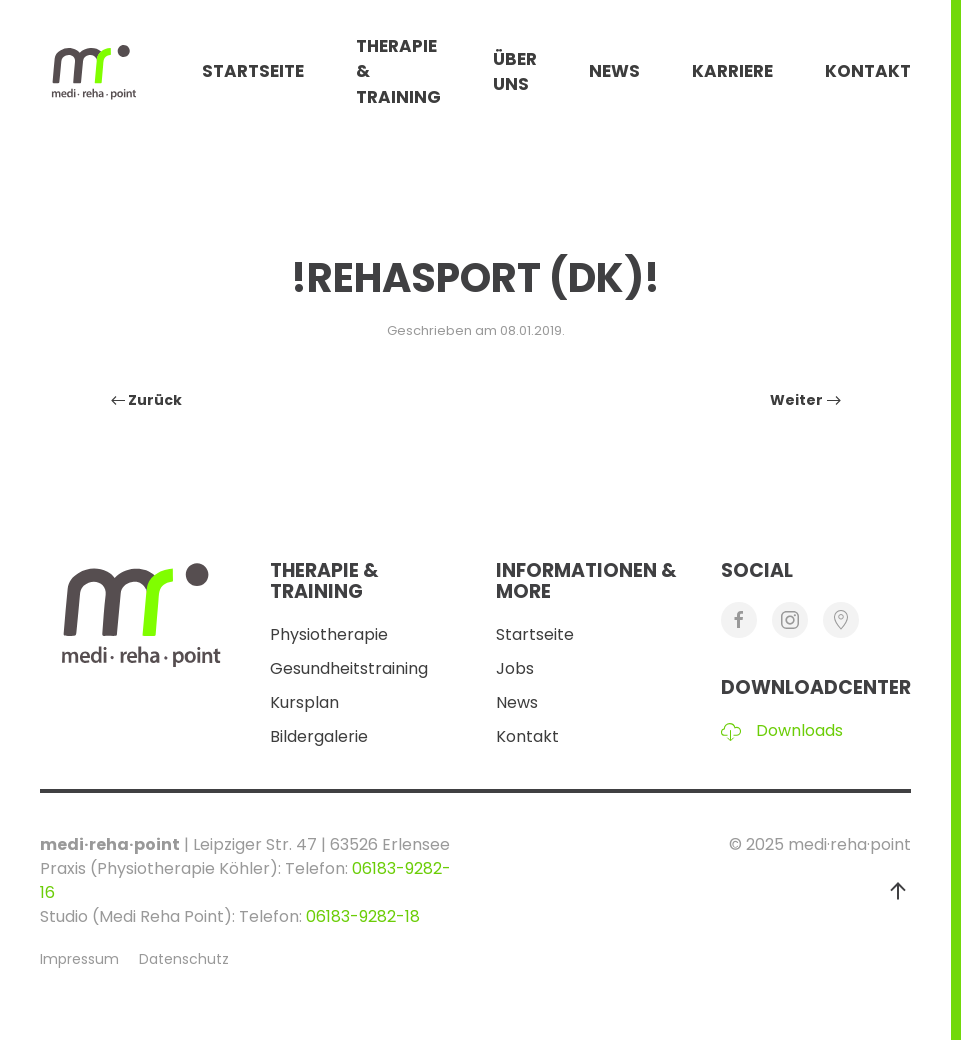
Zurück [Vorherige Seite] (147, 400)
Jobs (515, 668)
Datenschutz (184, 959)
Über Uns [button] (515, 72)
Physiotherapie (329, 634)
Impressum (79, 959)
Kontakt (868, 71)
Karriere (732, 71)
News (614, 71)
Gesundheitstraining (349, 668)
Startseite (253, 71)
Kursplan (304, 702)
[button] (898, 891)
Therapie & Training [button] (398, 71)
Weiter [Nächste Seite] (805, 400)
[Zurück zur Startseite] (121, 72)
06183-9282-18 (363, 916)
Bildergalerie (319, 736)
